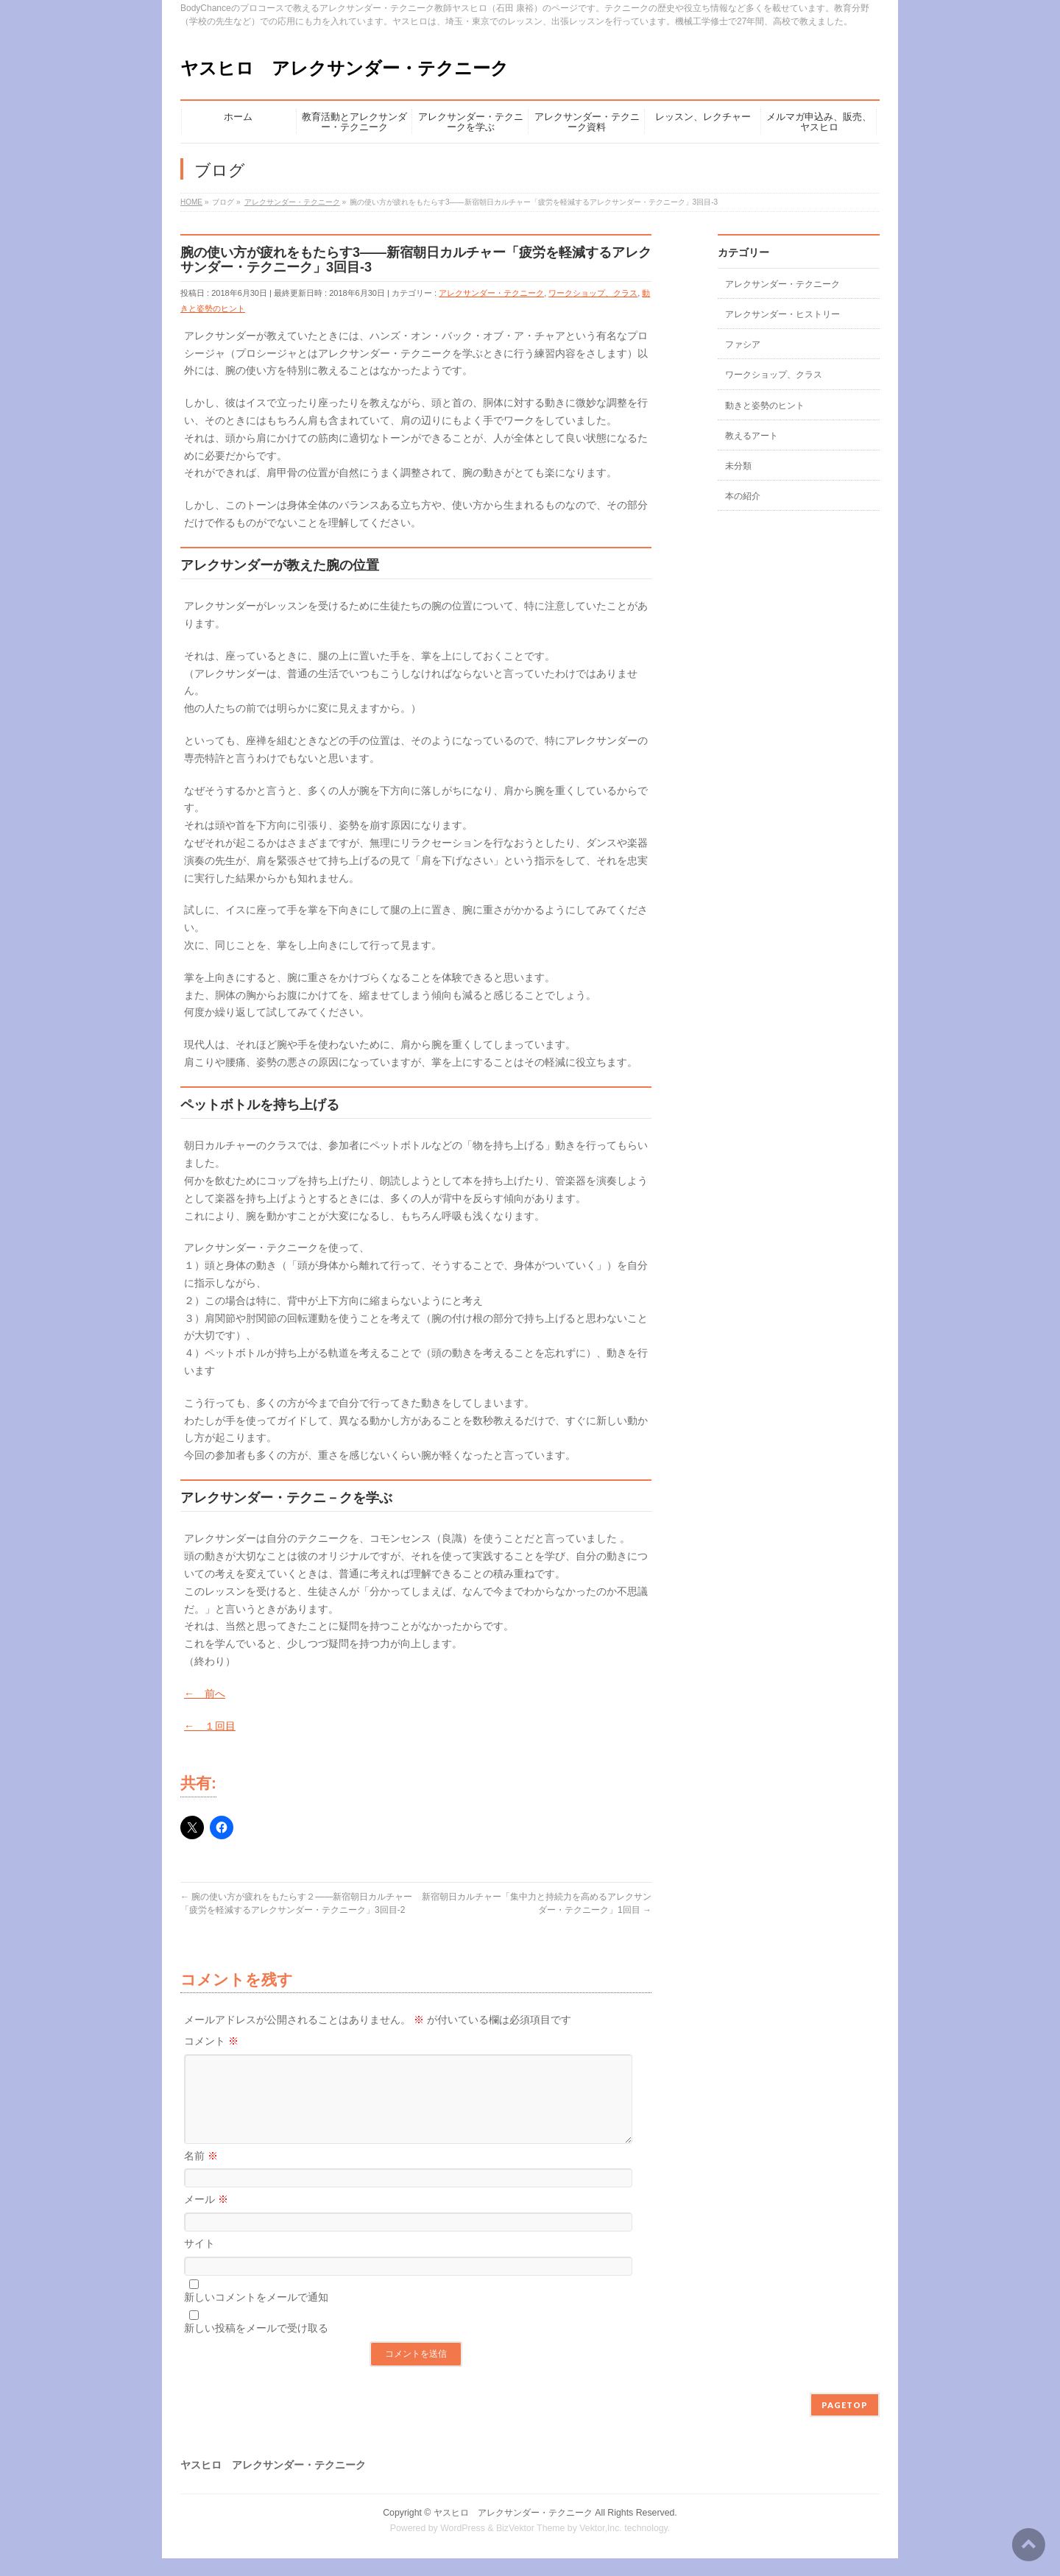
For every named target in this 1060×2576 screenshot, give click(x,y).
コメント (211, 2041)
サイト (199, 2261)
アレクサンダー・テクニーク (491, 293)
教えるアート (751, 436)
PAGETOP (845, 2422)
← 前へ (204, 1693)
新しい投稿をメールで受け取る (256, 2346)
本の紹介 (742, 496)
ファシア (742, 344)
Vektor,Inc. (600, 2546)
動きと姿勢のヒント (765, 405)
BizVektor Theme (530, 2546)
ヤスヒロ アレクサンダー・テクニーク (344, 68)
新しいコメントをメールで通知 (256, 2315)
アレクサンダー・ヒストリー (782, 314)
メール (206, 2217)
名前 (201, 2173)
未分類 (738, 466)
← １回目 (210, 1726)
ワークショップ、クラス (592, 293)
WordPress (462, 2546)
